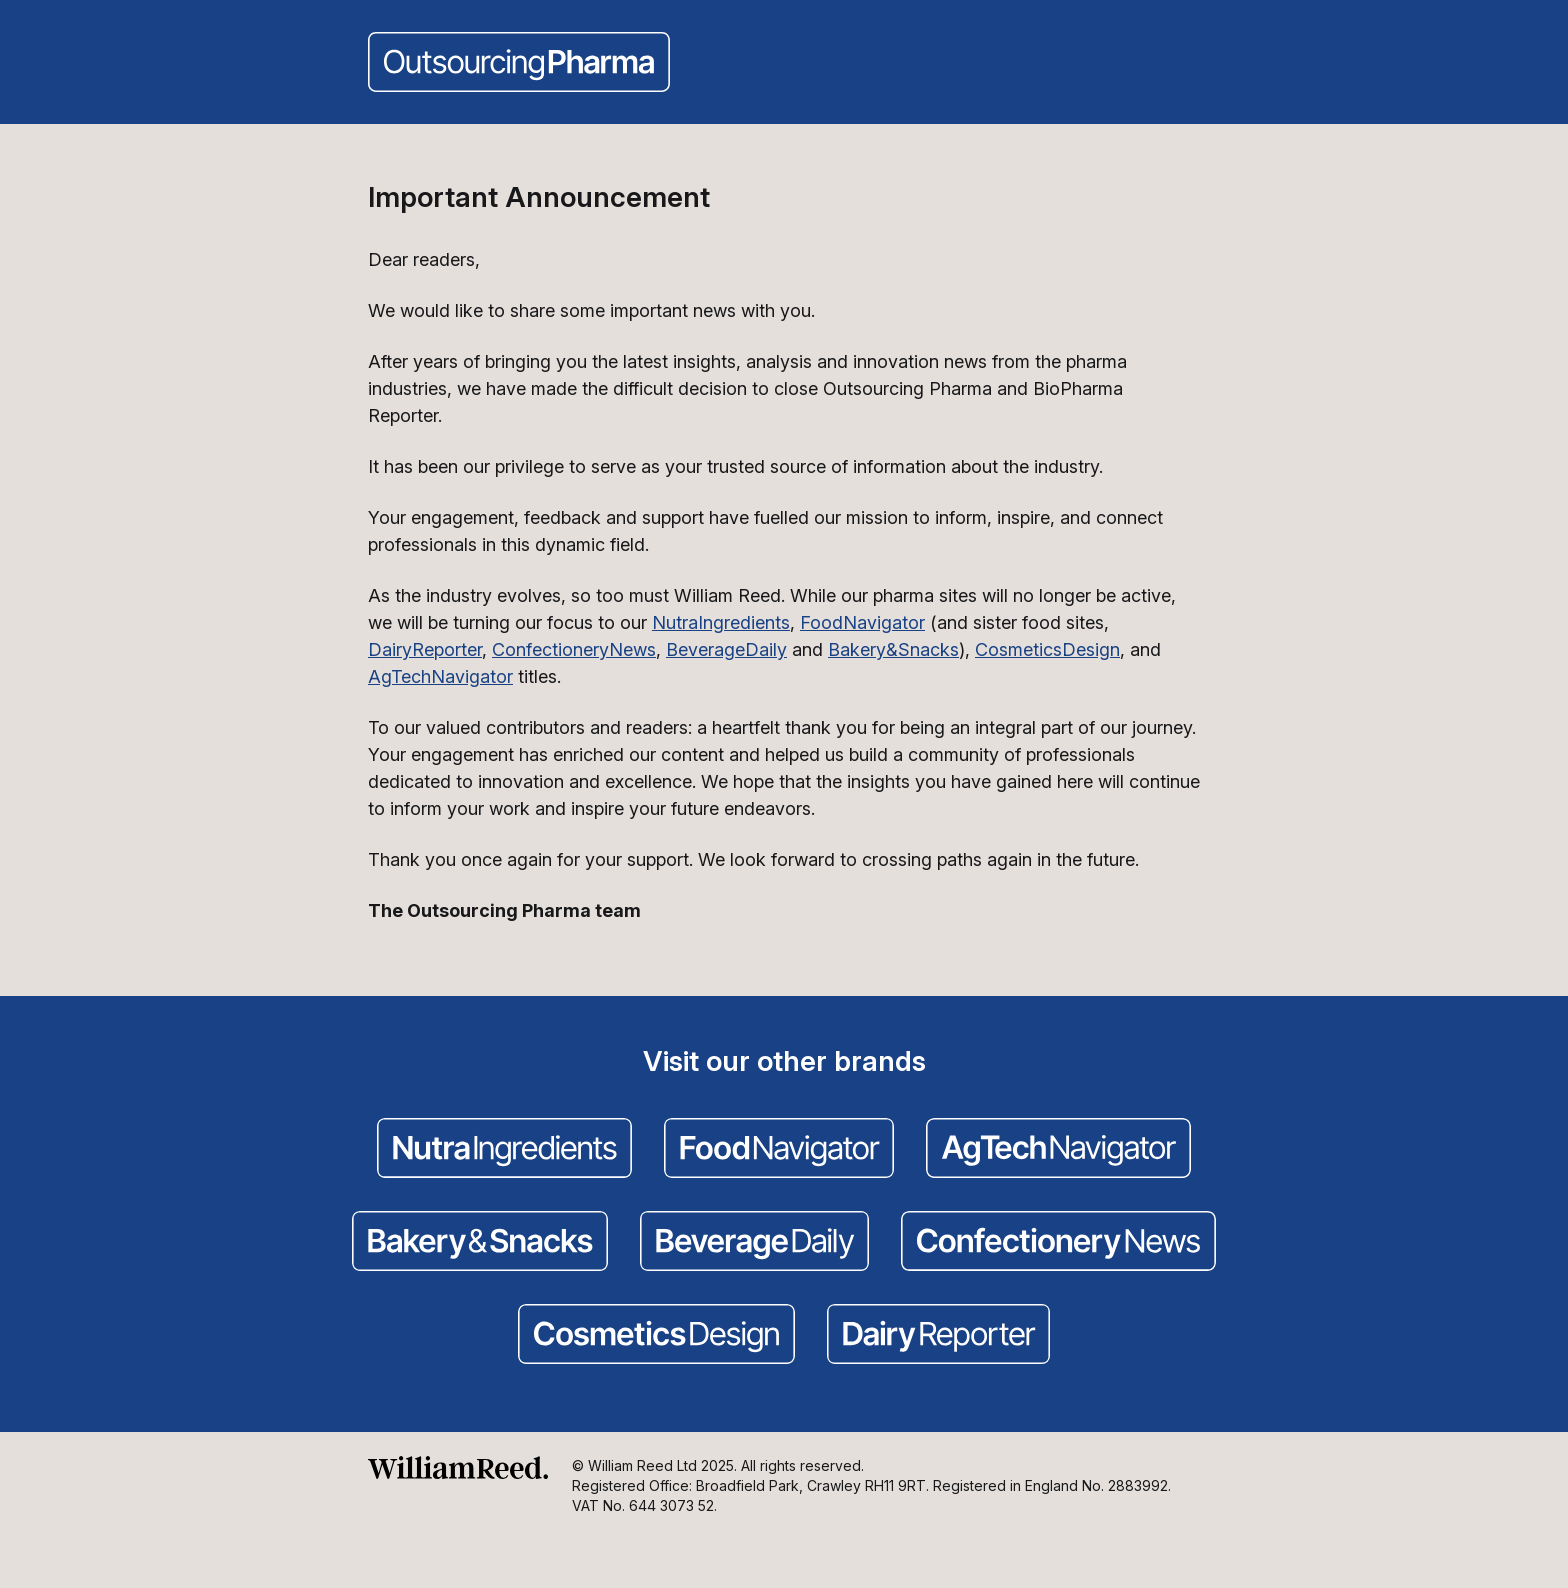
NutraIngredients (721, 622)
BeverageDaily (726, 649)
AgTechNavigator (440, 676)
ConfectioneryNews (574, 649)
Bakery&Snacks (893, 649)
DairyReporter (425, 649)
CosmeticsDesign (1047, 649)
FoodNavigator (862, 622)
